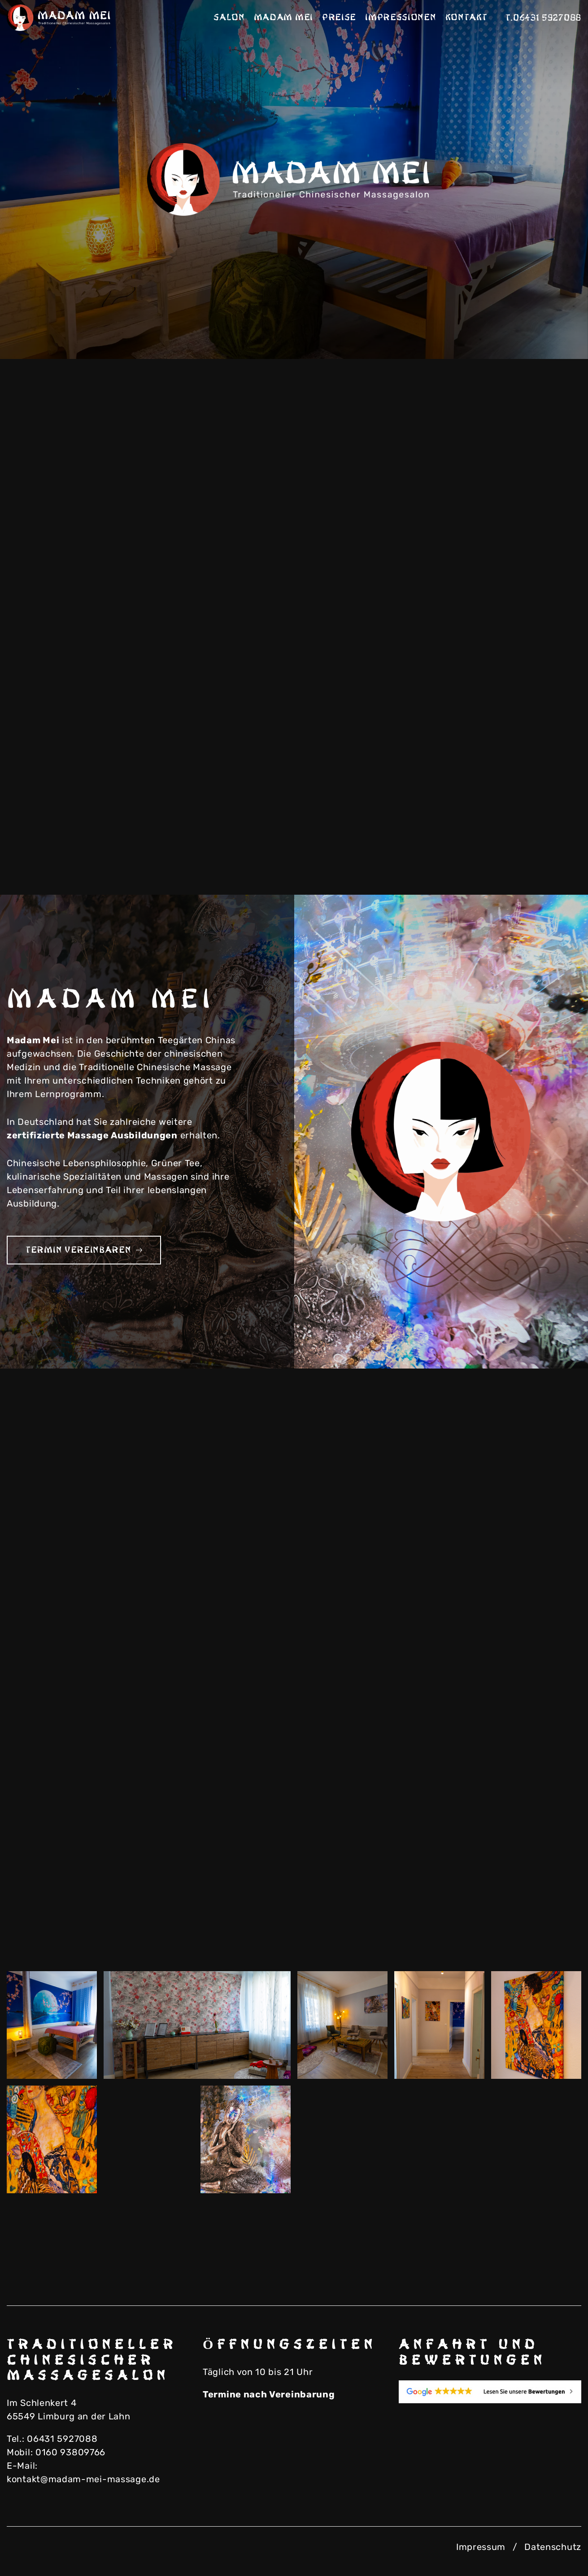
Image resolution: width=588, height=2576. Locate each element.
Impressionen (400, 17)
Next (547, 327)
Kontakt (466, 17)
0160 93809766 (70, 2452)
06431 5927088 (62, 2438)
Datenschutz (552, 2546)
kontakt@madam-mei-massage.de (83, 2479)
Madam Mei (283, 17)
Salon (229, 17)
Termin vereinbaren (84, 1250)
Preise (339, 17)
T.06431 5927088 (543, 17)
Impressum (480, 2546)
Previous (502, 327)
